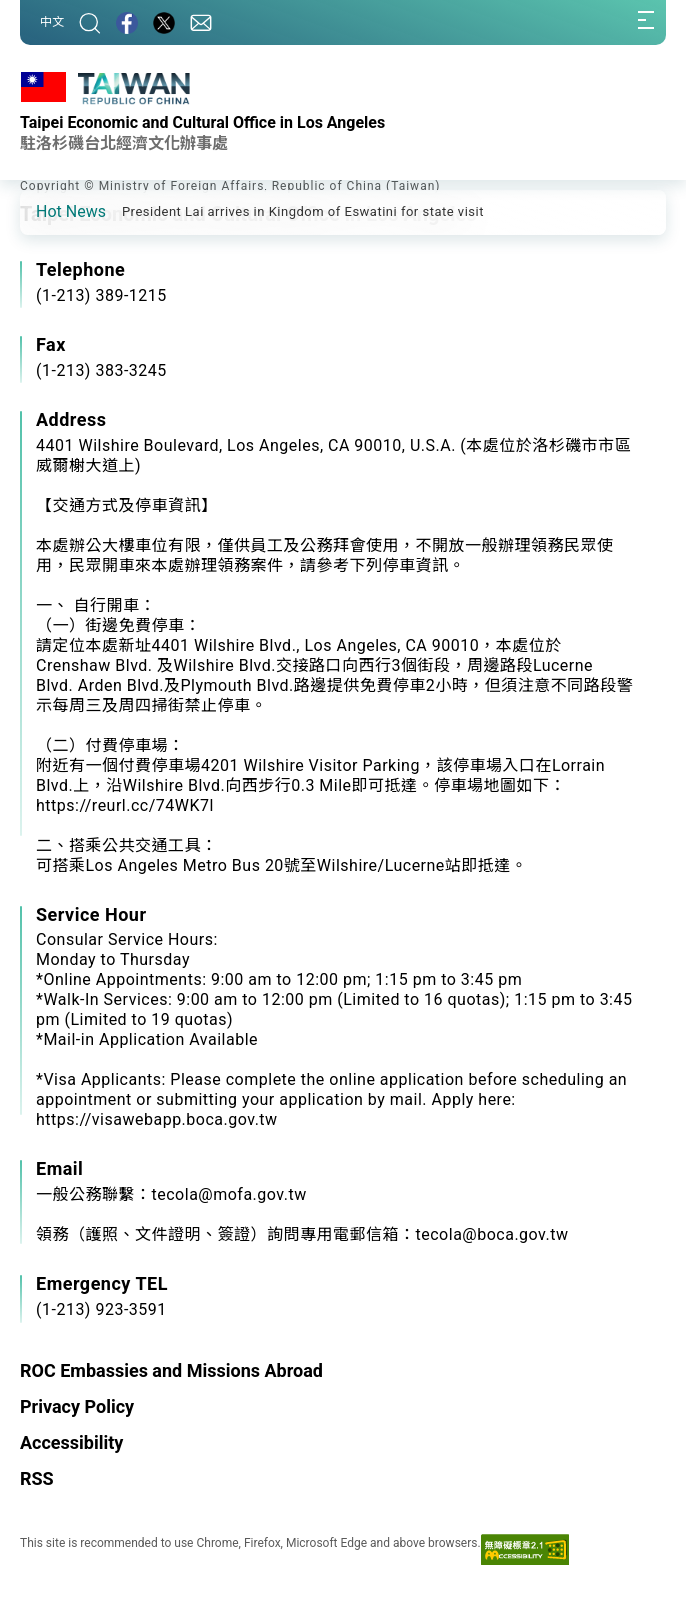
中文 (52, 22)
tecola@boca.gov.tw (492, 1234)
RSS (37, 1478)
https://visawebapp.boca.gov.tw (157, 1119)
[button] (50, 211)
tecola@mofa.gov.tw (229, 1194)
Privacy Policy (77, 1406)
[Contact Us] (201, 22)
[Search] (90, 22)
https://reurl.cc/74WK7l (125, 805)
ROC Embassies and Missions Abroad (171, 1370)
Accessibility (71, 1442)
